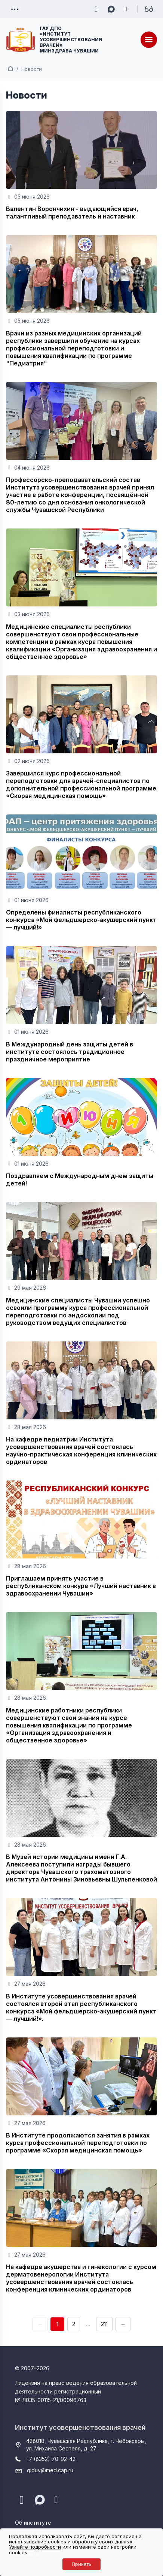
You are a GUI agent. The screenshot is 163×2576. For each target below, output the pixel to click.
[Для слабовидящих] (149, 9)
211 (104, 2324)
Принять (81, 2564)
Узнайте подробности (35, 2547)
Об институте (33, 2522)
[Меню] (149, 39)
